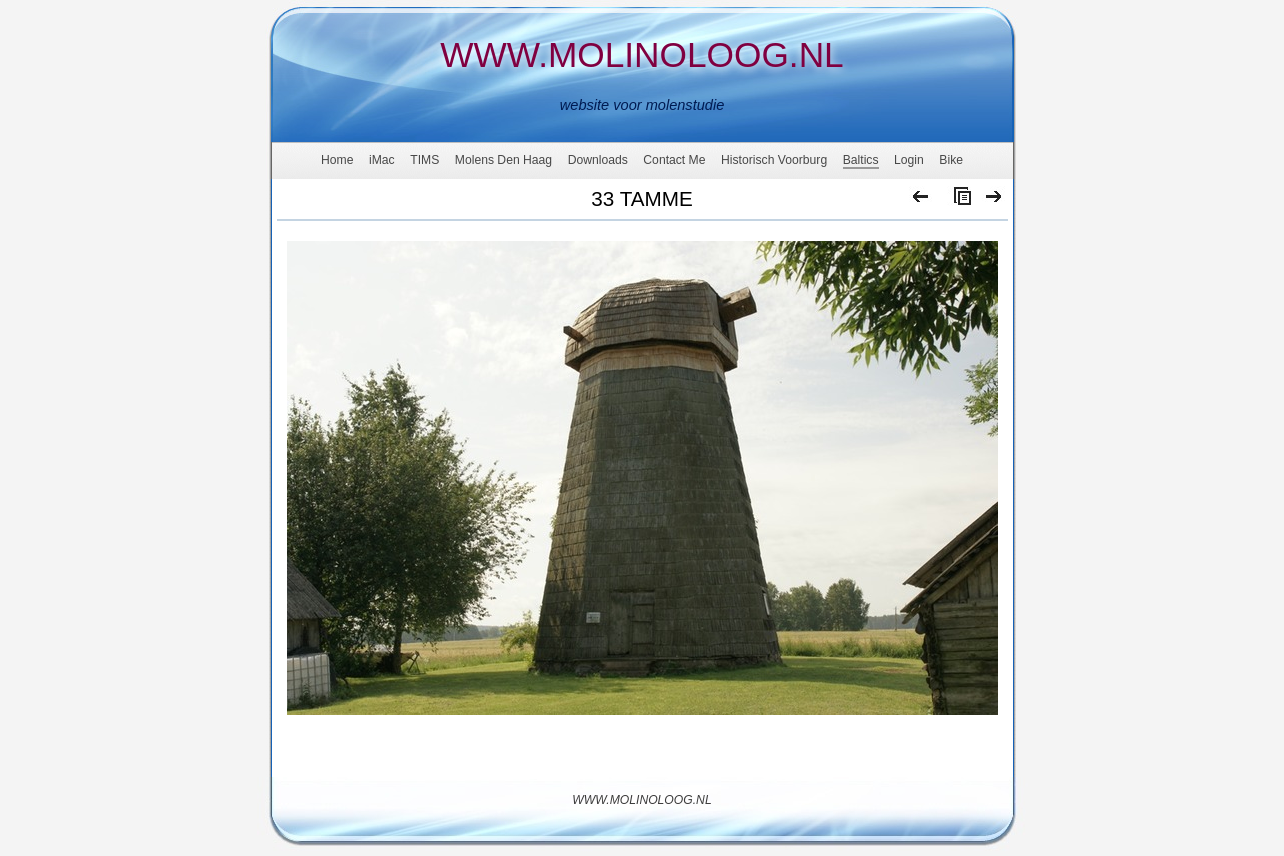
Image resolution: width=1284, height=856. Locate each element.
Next (994, 201)
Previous (921, 201)
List (958, 201)
